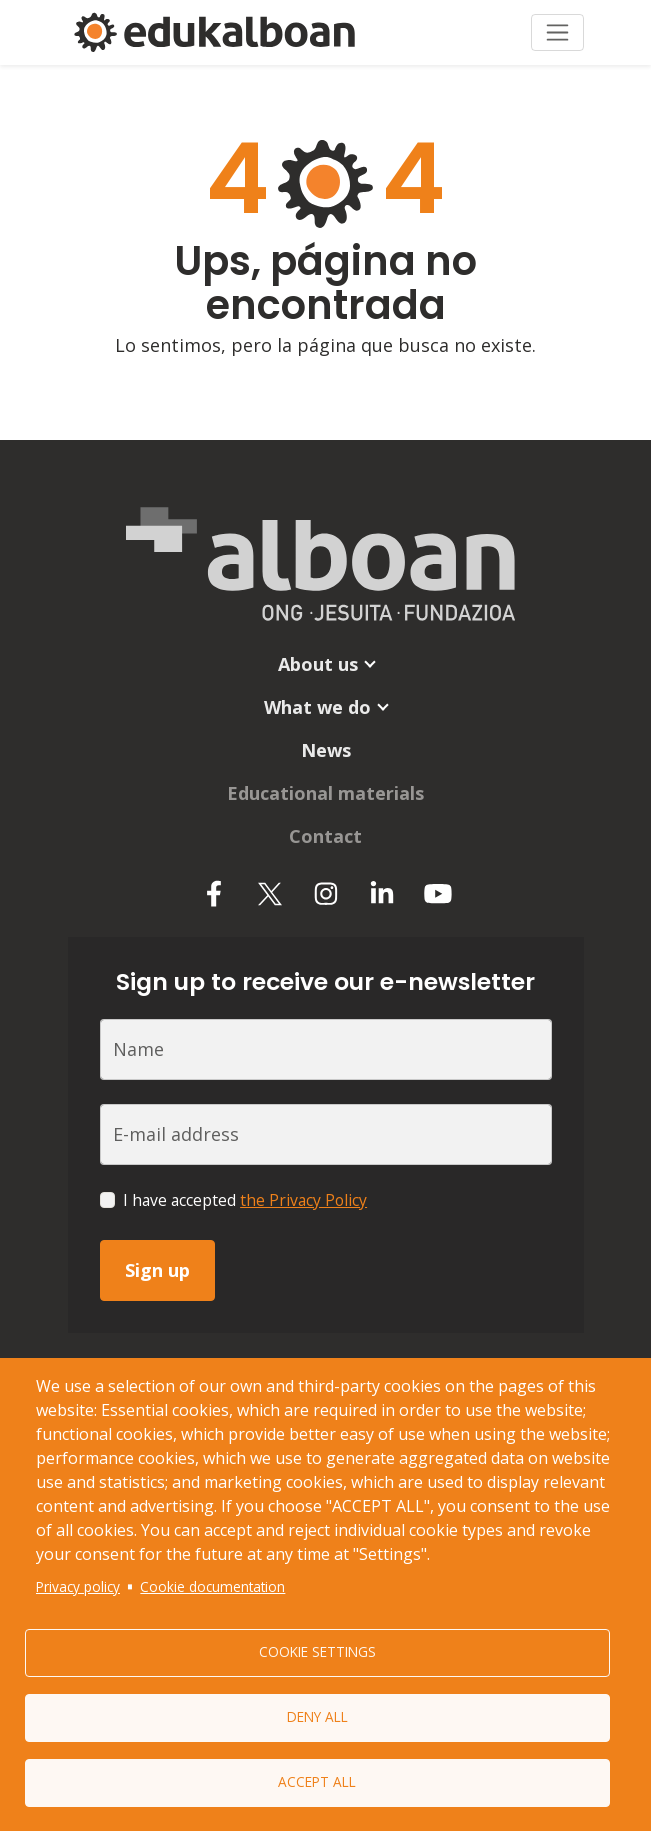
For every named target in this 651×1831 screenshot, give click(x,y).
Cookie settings (317, 1651)
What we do (317, 707)
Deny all (317, 1716)
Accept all (317, 1781)
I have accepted (245, 1200)
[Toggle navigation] (557, 32)
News (326, 750)
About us (318, 664)
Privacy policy (78, 1586)
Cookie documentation (212, 1586)
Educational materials (325, 793)
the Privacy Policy (303, 1200)
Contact (325, 836)
